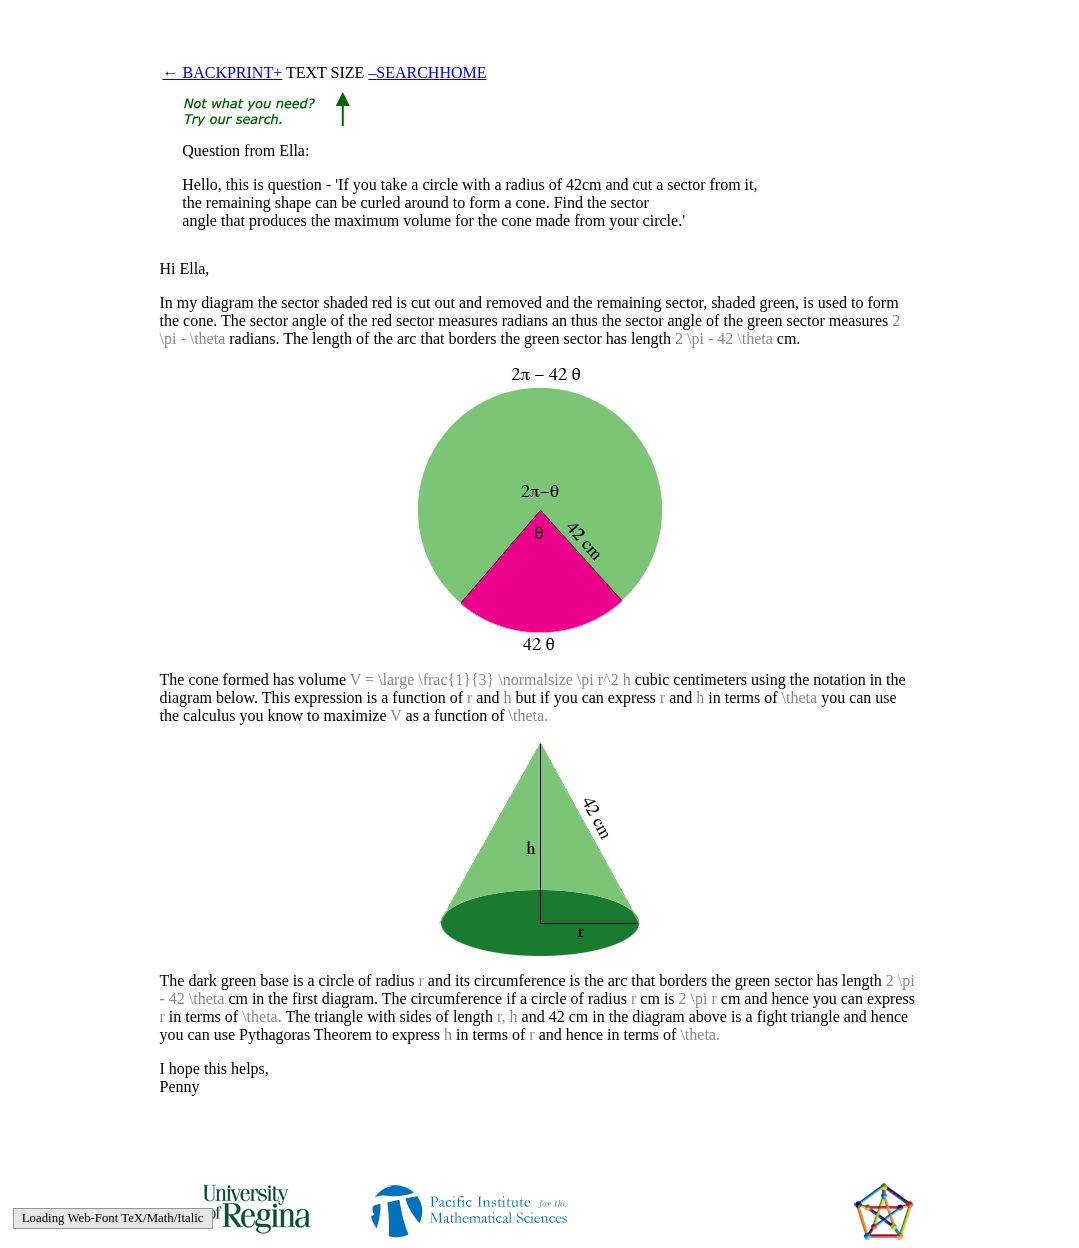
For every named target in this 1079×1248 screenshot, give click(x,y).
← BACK (195, 72)
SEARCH (407, 72)
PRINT (250, 72)
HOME (462, 72)
